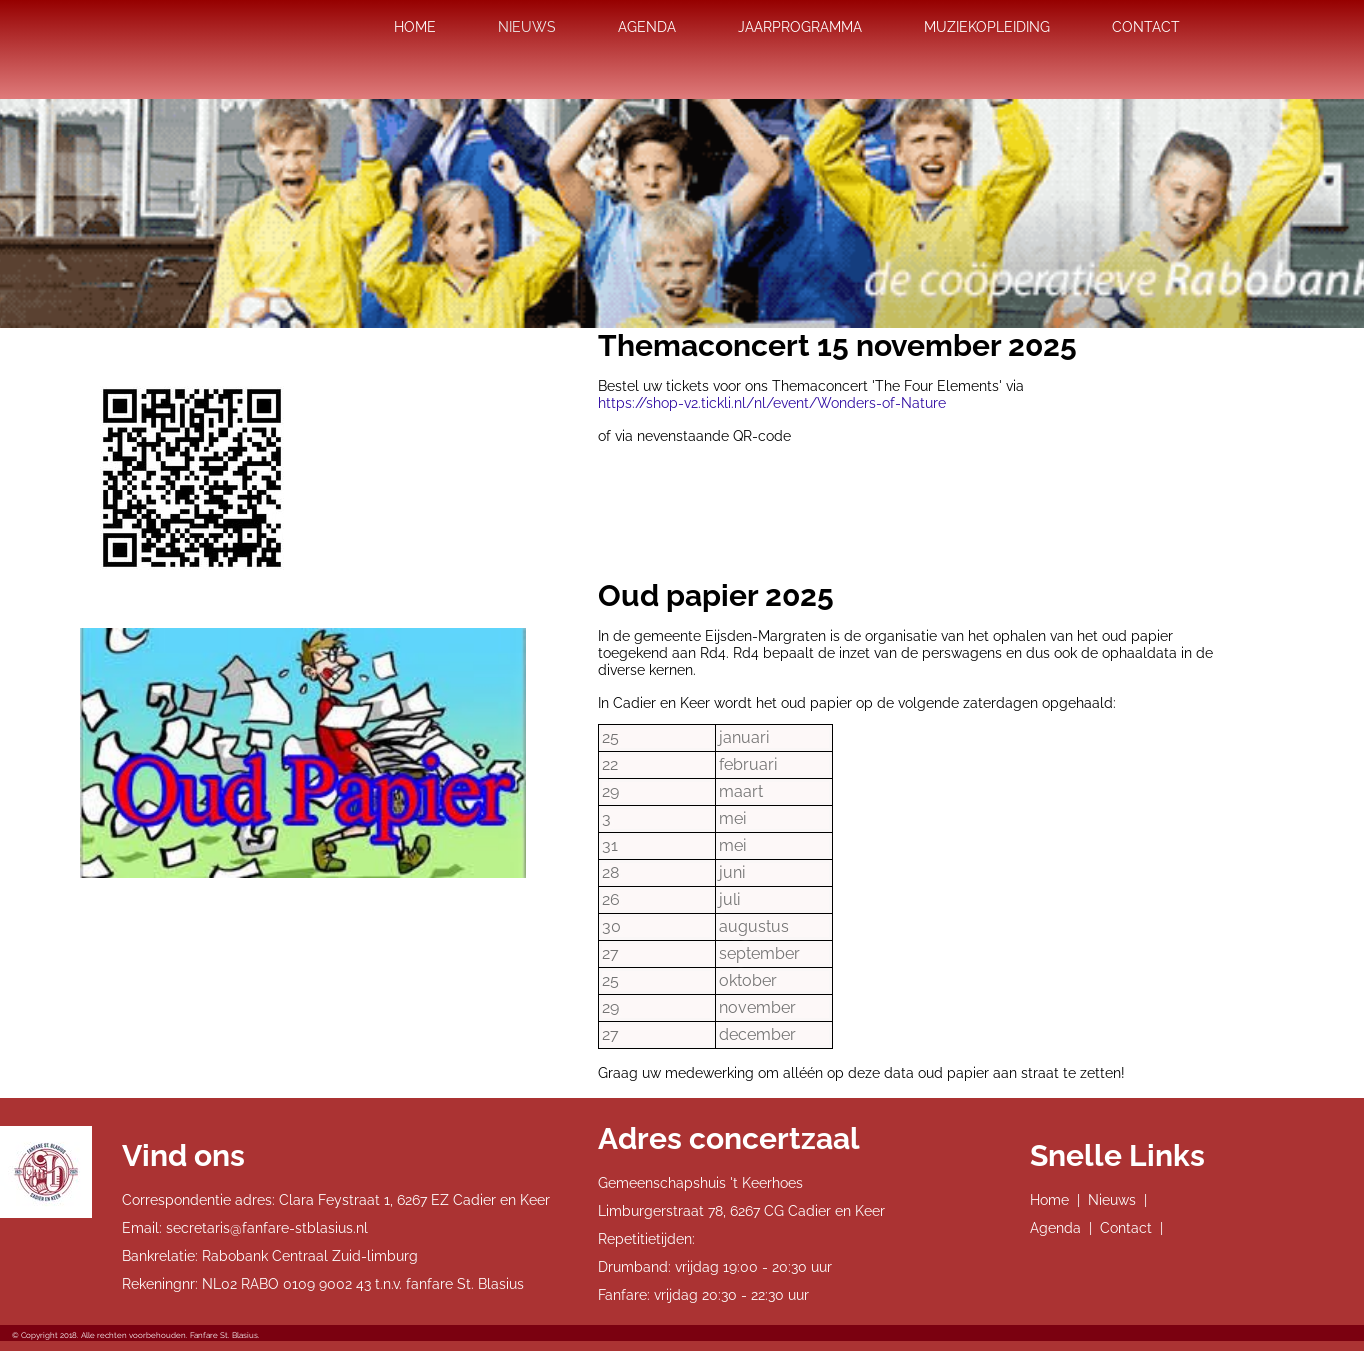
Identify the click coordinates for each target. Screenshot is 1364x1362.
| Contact (1120, 1228)
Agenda (1055, 1228)
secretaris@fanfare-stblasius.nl (267, 1228)
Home (1049, 1200)
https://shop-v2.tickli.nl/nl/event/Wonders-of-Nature (772, 403)
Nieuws (1112, 1200)
